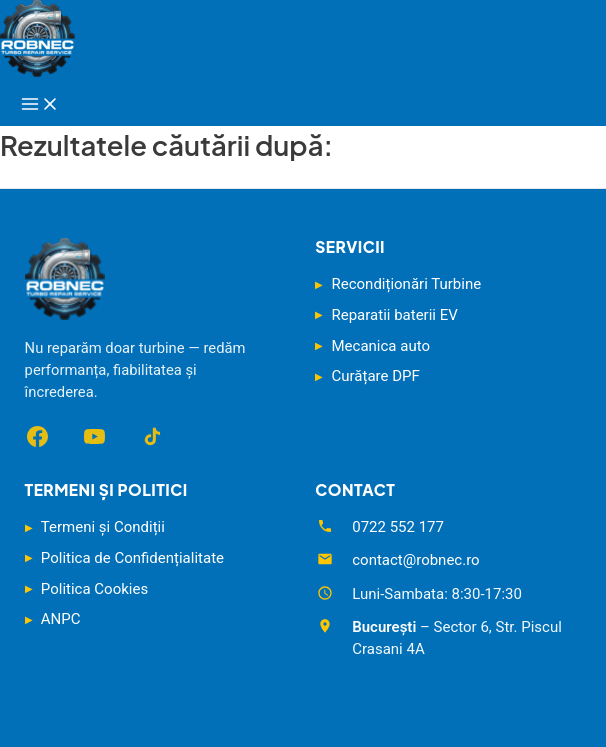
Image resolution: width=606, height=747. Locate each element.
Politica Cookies (94, 589)
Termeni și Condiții (103, 527)
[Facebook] (37, 436)
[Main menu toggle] (40, 105)
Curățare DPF (376, 376)
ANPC (61, 619)
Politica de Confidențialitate (132, 558)
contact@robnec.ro (415, 560)
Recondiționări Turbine (407, 284)
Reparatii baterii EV (395, 315)
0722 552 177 (398, 527)
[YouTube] (94, 436)
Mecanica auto (381, 346)
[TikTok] (151, 436)
